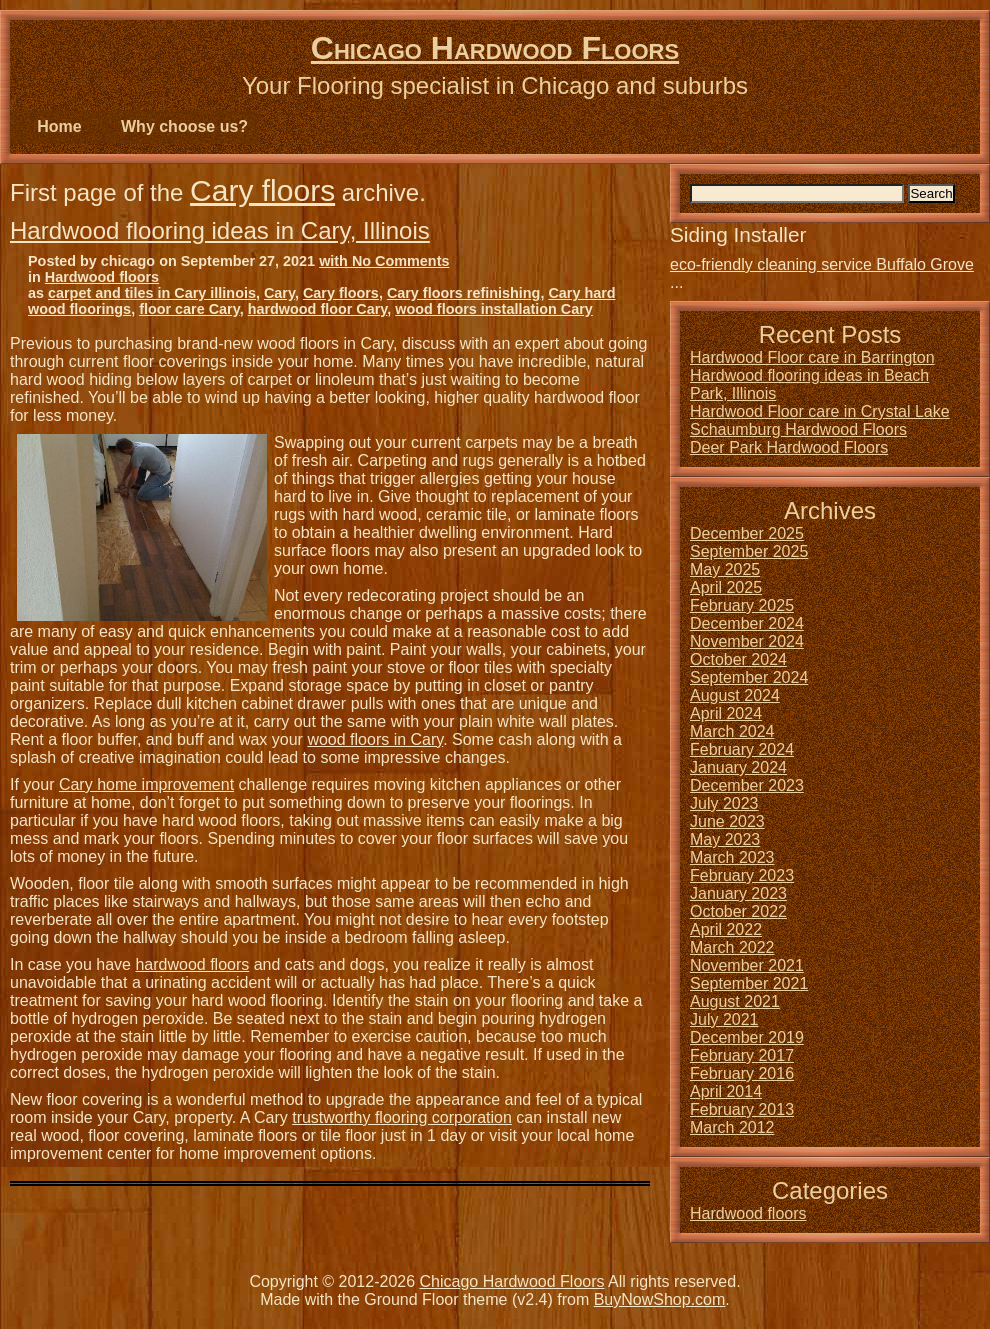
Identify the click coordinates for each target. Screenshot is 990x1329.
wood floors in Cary (375, 739)
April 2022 (726, 929)
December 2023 (747, 785)
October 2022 (738, 911)
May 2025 (725, 569)
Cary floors (262, 190)
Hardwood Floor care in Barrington (812, 357)
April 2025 (726, 587)
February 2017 (742, 1055)
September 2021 (749, 983)
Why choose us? (184, 126)
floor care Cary (189, 309)
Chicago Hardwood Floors (495, 48)
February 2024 (742, 749)
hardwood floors (192, 964)
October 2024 (738, 659)
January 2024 (738, 767)
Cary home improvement (146, 784)
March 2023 (732, 857)
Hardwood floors (102, 277)
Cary (279, 293)
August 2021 (735, 1001)
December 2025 (747, 533)
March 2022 (732, 947)
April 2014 (726, 1091)
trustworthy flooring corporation (402, 1117)
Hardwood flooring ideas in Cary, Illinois (220, 230)
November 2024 (747, 641)
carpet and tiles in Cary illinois (152, 293)
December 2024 (747, 623)
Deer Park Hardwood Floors (789, 447)
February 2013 (742, 1109)
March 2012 (732, 1127)
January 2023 (738, 893)
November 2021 (747, 965)
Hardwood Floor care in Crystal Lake (820, 411)
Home (59, 126)
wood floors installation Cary (494, 309)
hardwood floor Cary (318, 309)
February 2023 (742, 875)
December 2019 (747, 1037)
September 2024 (749, 677)
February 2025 (742, 605)
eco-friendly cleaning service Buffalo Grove (822, 264)
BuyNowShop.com (660, 1299)
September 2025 (749, 551)
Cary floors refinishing (464, 293)
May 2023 (725, 839)
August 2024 (735, 695)
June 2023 (727, 821)
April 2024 (726, 713)
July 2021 (724, 1019)
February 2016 (742, 1073)
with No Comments (384, 261)
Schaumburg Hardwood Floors (798, 429)
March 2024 (732, 731)
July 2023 (724, 803)
